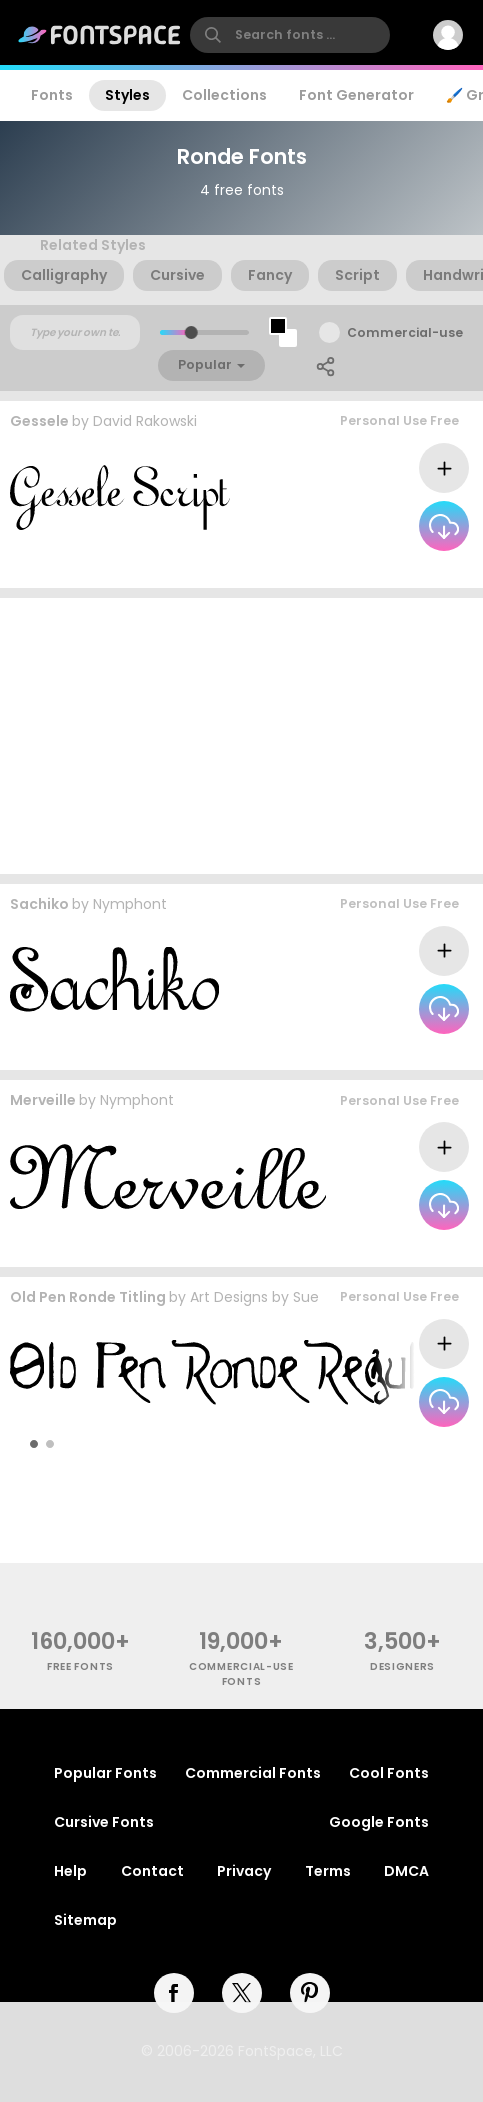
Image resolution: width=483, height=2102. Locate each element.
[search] (290, 35)
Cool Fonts (389, 1773)
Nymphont (130, 904)
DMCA (406, 1871)
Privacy (244, 1871)
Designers (402, 1666)
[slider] (190, 332)
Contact (152, 1871)
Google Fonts (379, 1822)
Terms (328, 1871)
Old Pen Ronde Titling (88, 1297)
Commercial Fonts (253, 1773)
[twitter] (242, 1993)
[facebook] (174, 1993)
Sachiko (39, 904)
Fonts (52, 95)
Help (70, 1871)
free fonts (80, 1666)
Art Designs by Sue (254, 1297)
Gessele (39, 421)
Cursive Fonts (104, 1822)
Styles (127, 95)
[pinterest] (310, 1993)
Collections (224, 95)
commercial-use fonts (241, 1674)
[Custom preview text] (75, 333)
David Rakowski (145, 421)
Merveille (43, 1100)
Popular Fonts (105, 1773)
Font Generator (356, 95)
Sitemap (85, 1920)
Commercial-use (405, 332)
